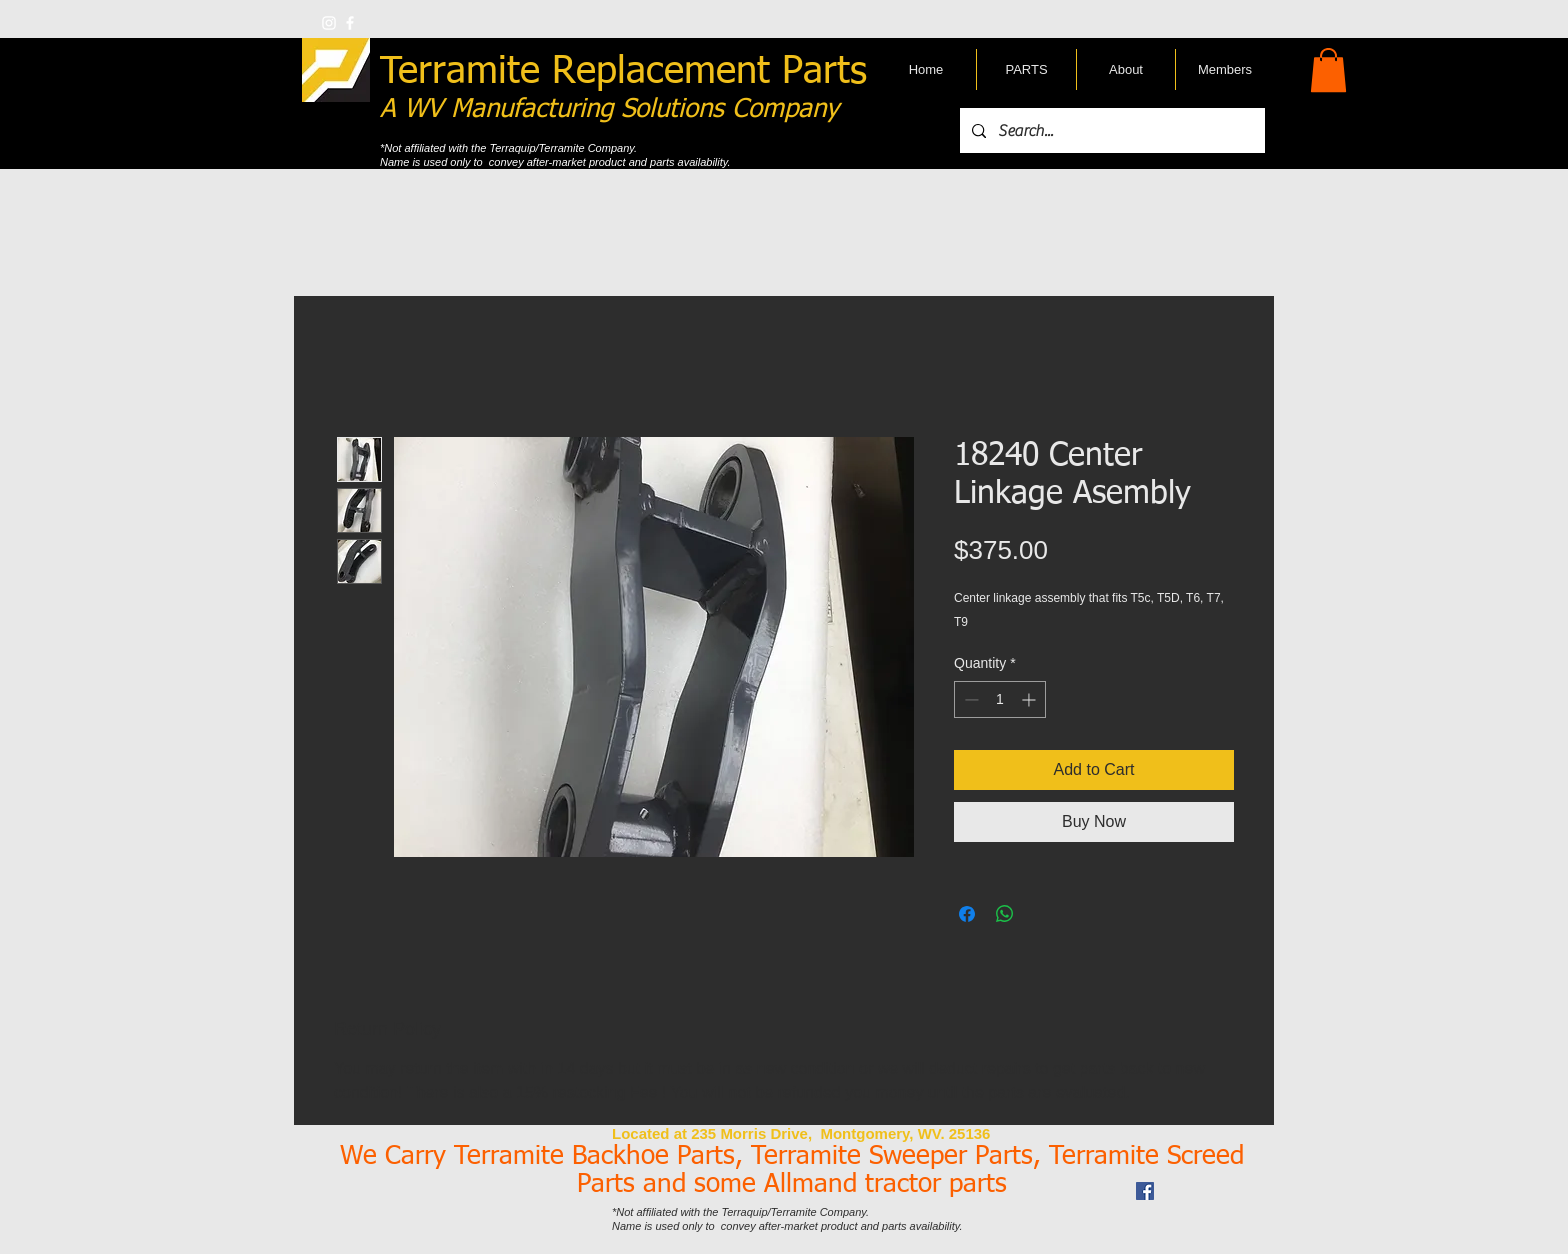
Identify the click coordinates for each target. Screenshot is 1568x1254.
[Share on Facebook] (967, 914)
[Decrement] (969, 699)
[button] (1328, 70)
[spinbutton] (1000, 699)
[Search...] (1110, 130)
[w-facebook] (350, 23)
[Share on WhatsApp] (1005, 914)
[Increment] (1030, 699)
